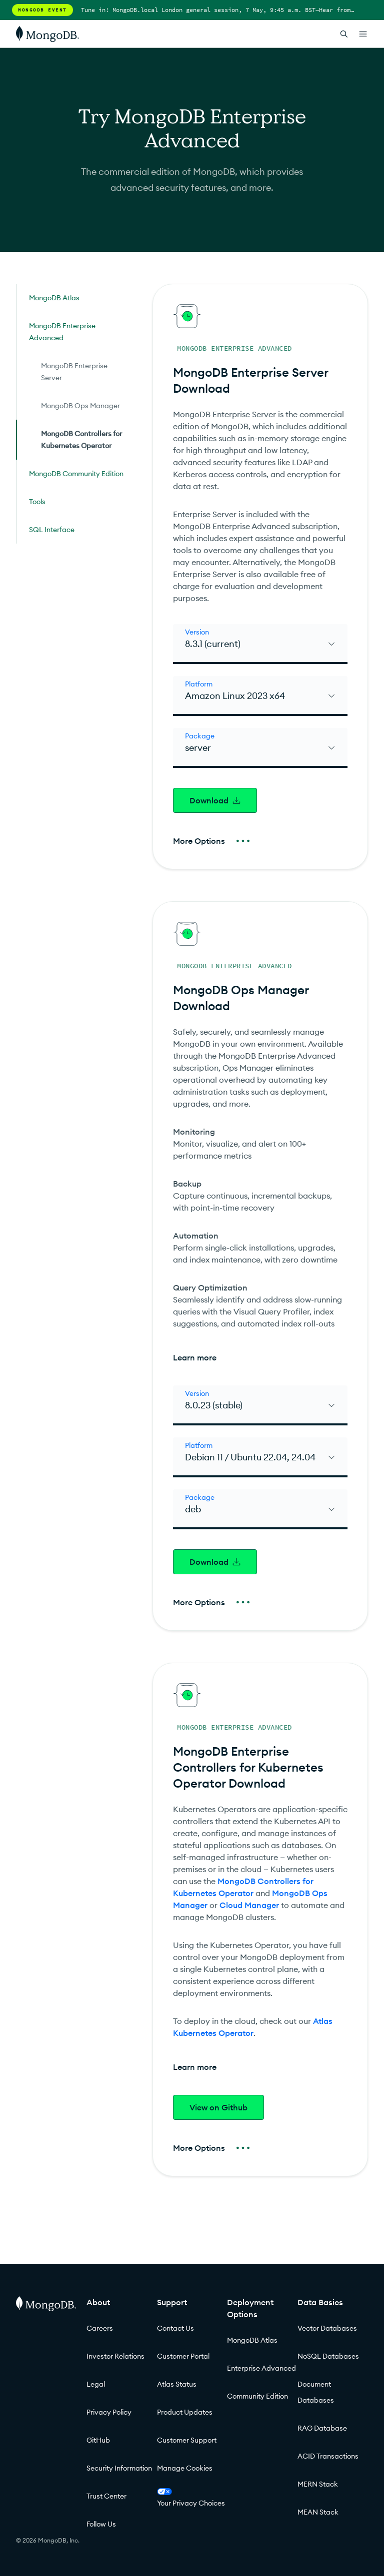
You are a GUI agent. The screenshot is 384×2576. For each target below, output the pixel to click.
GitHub (98, 2440)
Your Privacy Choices (191, 2498)
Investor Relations (115, 2356)
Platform (198, 683)
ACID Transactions (328, 2456)
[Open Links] (363, 34)
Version (197, 632)
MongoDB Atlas (252, 2340)
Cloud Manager (249, 1905)
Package (199, 735)
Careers (99, 2328)
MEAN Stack (318, 2512)
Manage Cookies (184, 2468)
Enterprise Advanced (261, 2368)
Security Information (119, 2468)
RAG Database (322, 2428)
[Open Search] (344, 33)
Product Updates (184, 2412)
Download (215, 800)
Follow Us (101, 2524)
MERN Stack (318, 2484)
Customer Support (186, 2440)
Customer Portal (183, 2356)
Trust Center (106, 2496)
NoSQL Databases (328, 2356)
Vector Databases (327, 2328)
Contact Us (175, 2328)
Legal (95, 2384)
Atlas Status (176, 2384)
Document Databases (316, 2392)
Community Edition (257, 2396)
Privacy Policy (109, 2412)
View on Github (219, 2107)
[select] (260, 644)
